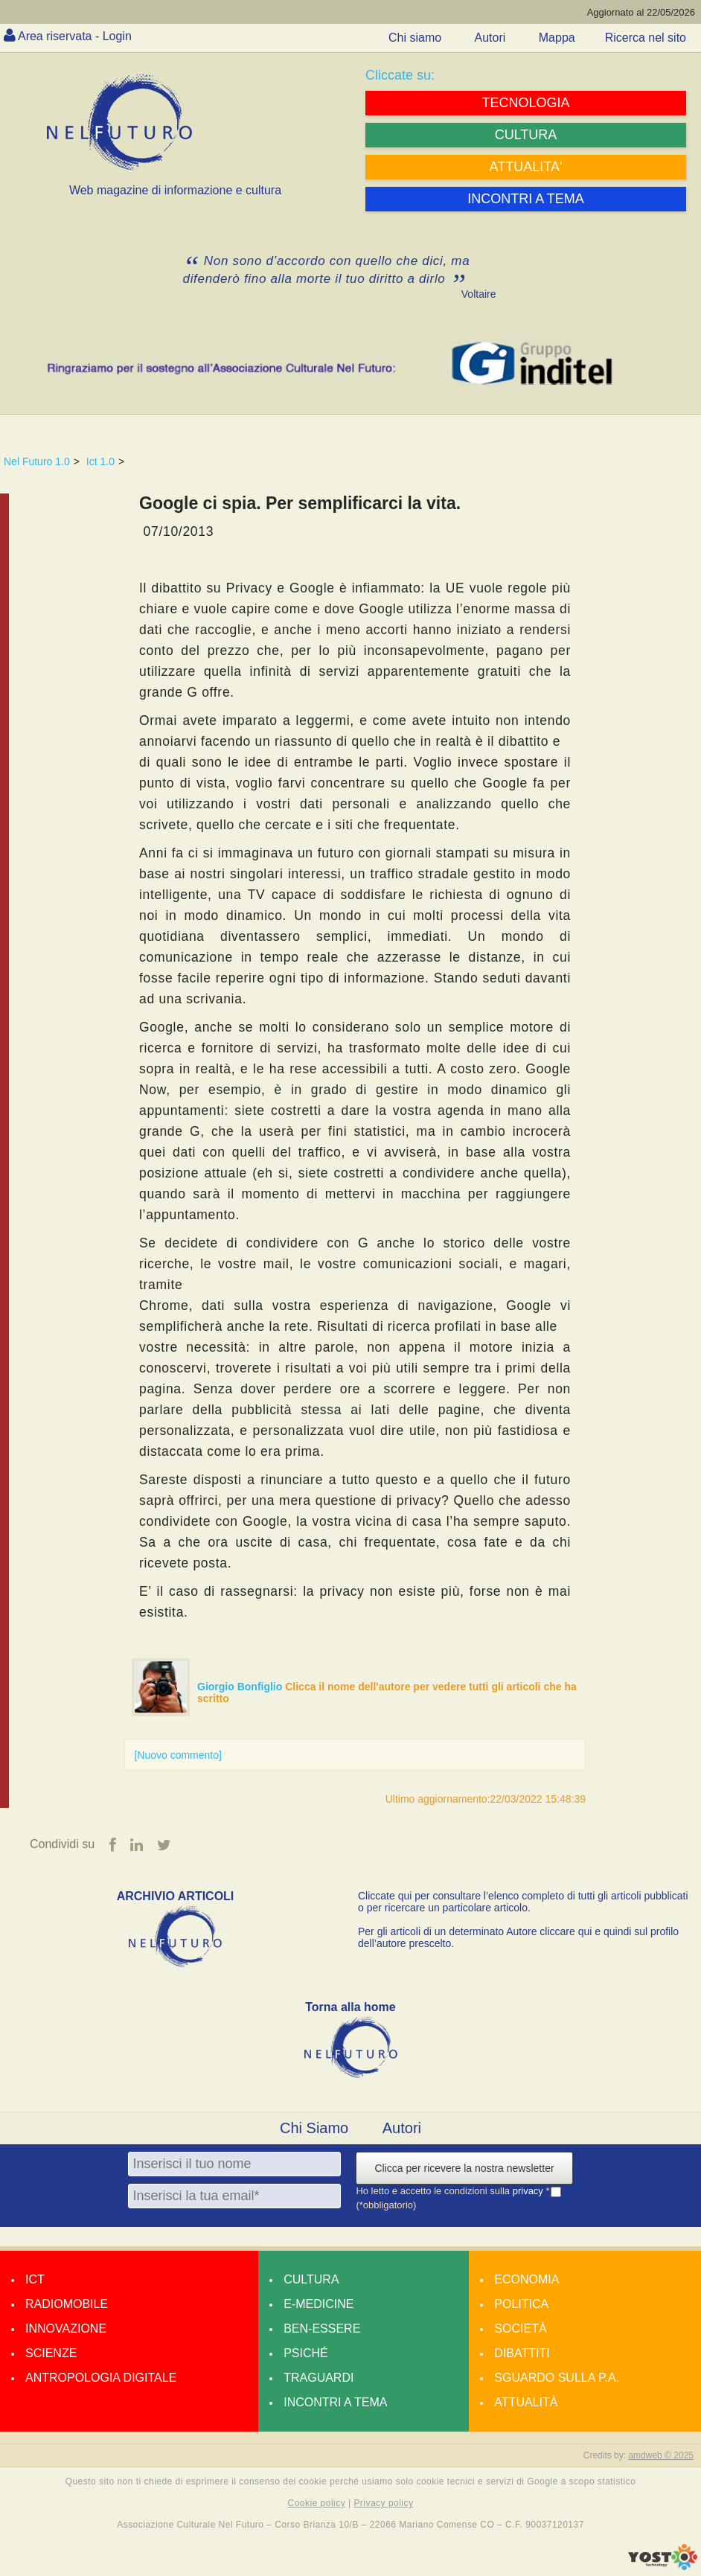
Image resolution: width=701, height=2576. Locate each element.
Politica (521, 2304)
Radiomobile (66, 2304)
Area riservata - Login (75, 36)
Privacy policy (383, 2503)
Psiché (306, 2353)
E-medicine (318, 2304)
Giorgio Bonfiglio (241, 1687)
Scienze (51, 2353)
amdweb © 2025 (661, 2455)
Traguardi (318, 2377)
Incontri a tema (335, 2402)
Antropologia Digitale (100, 2377)
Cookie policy (317, 2503)
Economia (526, 2279)
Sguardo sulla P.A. (556, 2377)
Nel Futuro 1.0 (37, 461)
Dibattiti (521, 2353)
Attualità (525, 2402)
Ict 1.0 (100, 461)
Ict (35, 2279)
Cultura (311, 2279)
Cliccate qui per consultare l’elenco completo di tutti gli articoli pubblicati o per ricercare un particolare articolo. (523, 1902)
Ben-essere (322, 2328)
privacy (529, 2190)
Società (520, 2328)
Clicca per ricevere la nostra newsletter (464, 2168)
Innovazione (65, 2328)
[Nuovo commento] (178, 1755)
